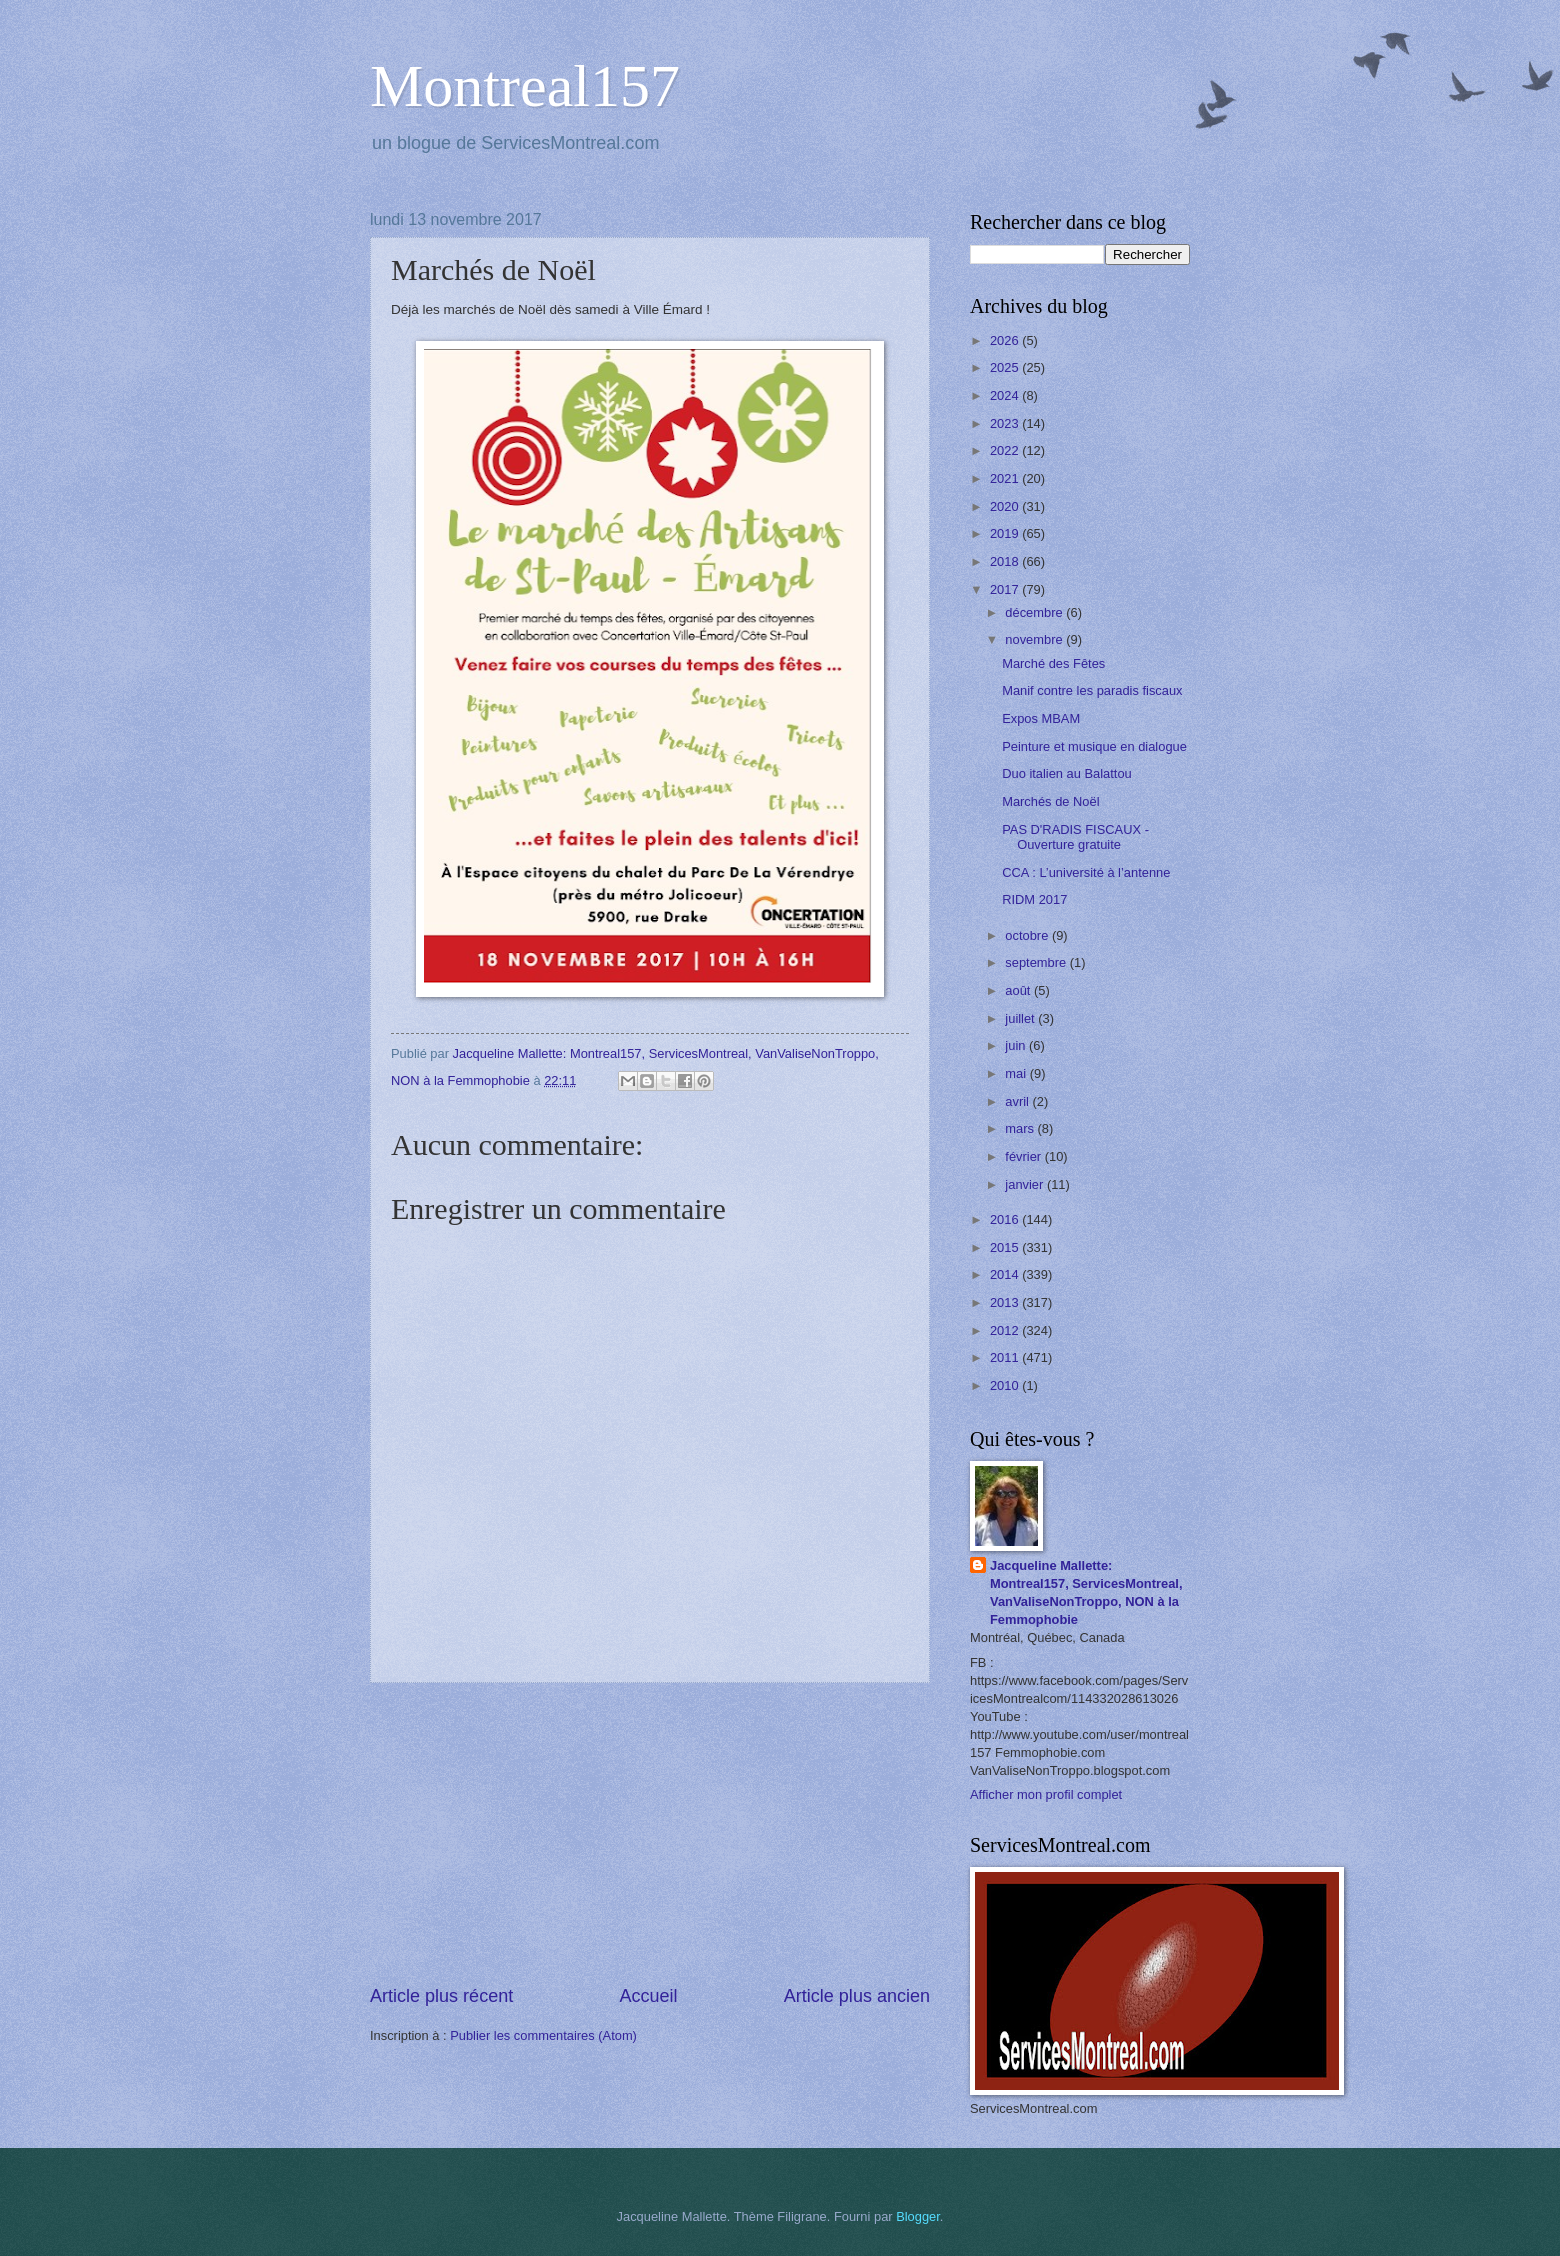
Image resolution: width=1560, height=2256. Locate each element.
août (1019, 990)
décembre (1035, 612)
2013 (1006, 1302)
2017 (1006, 589)
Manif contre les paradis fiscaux (1092, 690)
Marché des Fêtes (1053, 663)
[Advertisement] (650, 1833)
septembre (1037, 962)
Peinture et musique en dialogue (1094, 746)
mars (1021, 1128)
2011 (1006, 1357)
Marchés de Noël (1050, 801)
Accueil (648, 1996)
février (1024, 1156)
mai (1017, 1073)
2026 (1006, 340)
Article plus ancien (857, 1996)
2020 (1006, 506)
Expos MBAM (1041, 718)
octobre (1028, 935)
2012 (1006, 1330)
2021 (1006, 478)
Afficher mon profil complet (1046, 1794)
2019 (1006, 533)
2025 (1006, 367)
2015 (1006, 1247)
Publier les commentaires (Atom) (543, 2035)
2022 (1006, 450)
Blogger (918, 2216)
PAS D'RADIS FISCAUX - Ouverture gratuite (1075, 837)
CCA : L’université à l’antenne (1086, 872)
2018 (1006, 561)
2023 (1006, 423)
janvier (1026, 1184)
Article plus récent (441, 1996)
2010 (1006, 1385)
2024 (1006, 395)
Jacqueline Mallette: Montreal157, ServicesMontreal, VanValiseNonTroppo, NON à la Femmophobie (1086, 1592)
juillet (1021, 1018)
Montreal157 (525, 86)
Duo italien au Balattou (1067, 773)
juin (1017, 1045)
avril (1018, 1101)
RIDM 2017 (1034, 899)
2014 (1006, 1274)
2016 (1006, 1219)
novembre (1035, 639)
